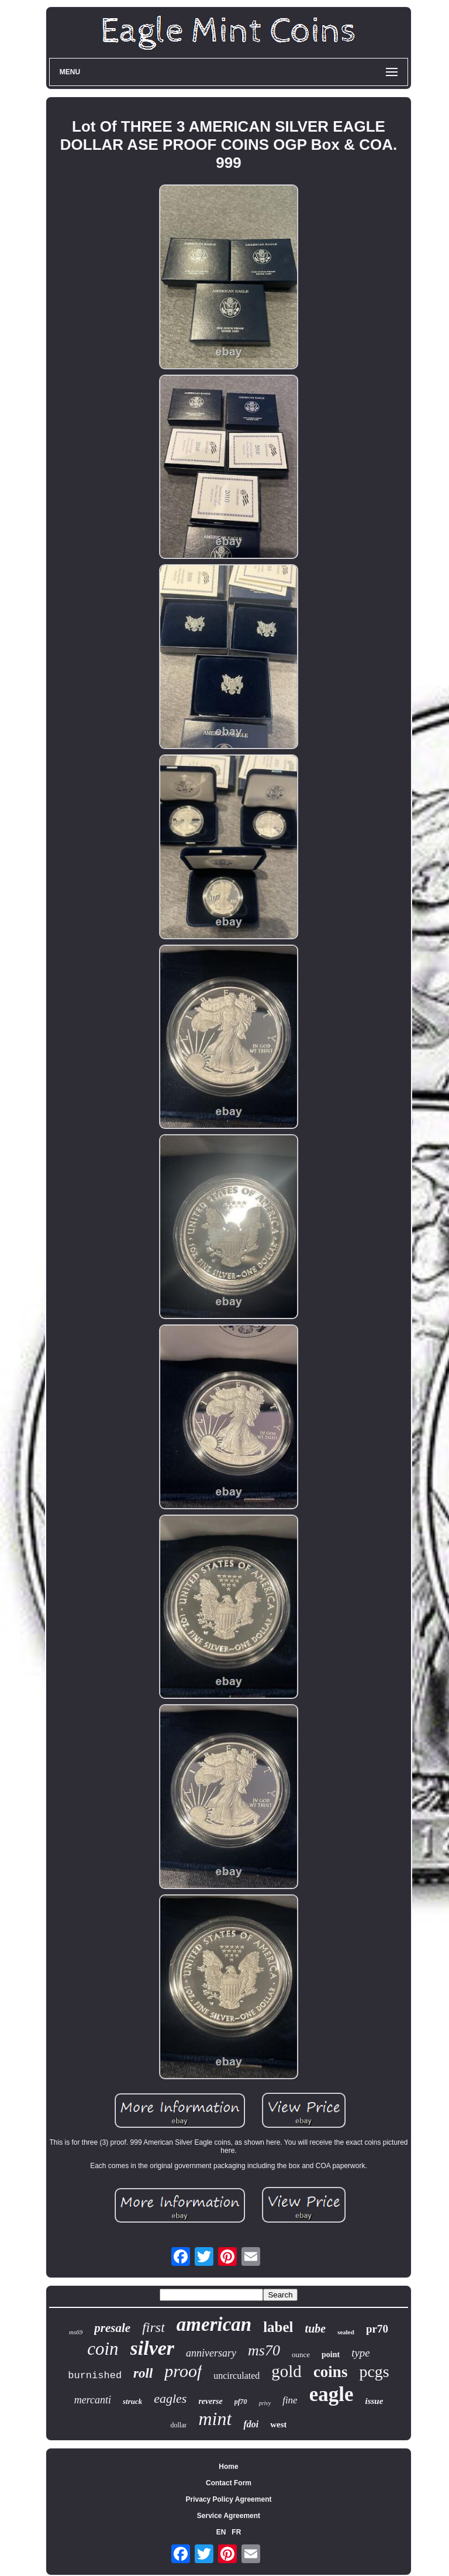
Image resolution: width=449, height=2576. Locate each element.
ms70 (264, 2350)
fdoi (250, 2424)
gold (286, 2371)
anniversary (211, 2353)
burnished (95, 2375)
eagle (331, 2394)
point (331, 2354)
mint (215, 2418)
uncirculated (236, 2376)
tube (315, 2328)
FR (236, 2532)
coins (330, 2372)
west (278, 2424)
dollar (178, 2425)
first (153, 2327)
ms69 (75, 2331)
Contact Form (228, 2483)
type (360, 2353)
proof (183, 2371)
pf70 (240, 2402)
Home (228, 2466)
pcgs (374, 2371)
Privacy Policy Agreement (229, 2499)
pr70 (377, 2329)
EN (221, 2532)
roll (143, 2373)
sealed (345, 2331)
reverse (210, 2401)
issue (374, 2401)
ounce (301, 2354)
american (214, 2324)
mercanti (92, 2400)
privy (265, 2403)
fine (290, 2400)
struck (132, 2401)
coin (102, 2348)
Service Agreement (228, 2516)
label (278, 2327)
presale (112, 2328)
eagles (170, 2398)
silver (152, 2348)
